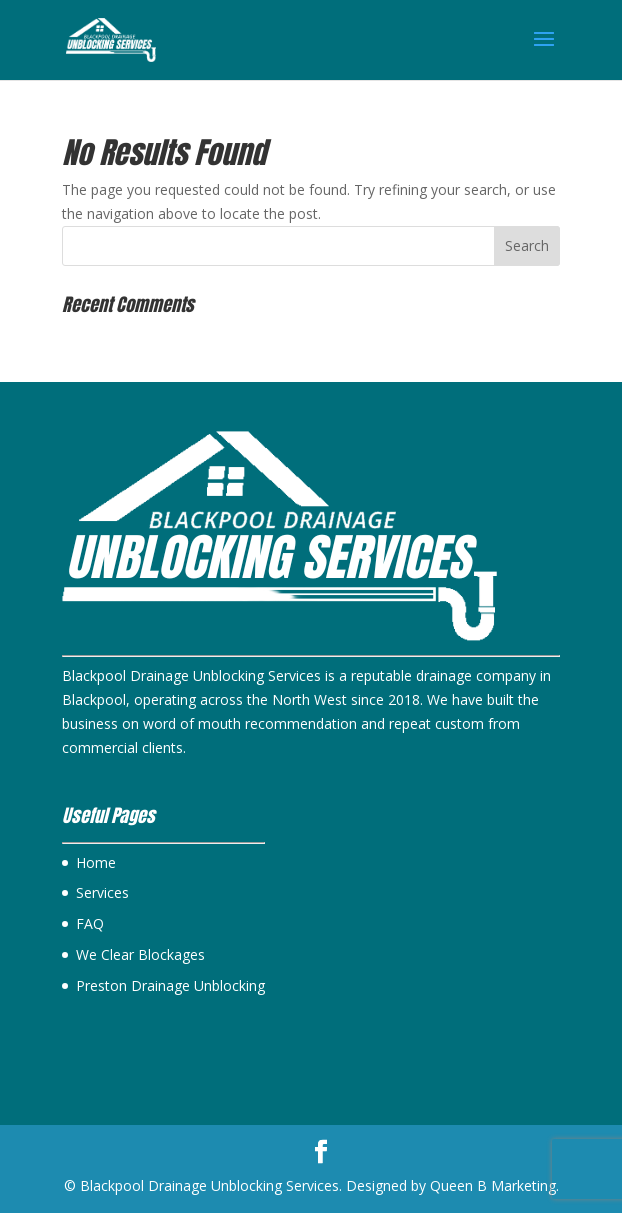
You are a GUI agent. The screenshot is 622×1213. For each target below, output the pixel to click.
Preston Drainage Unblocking (170, 985)
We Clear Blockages (140, 954)
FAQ (90, 923)
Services (102, 892)
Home (96, 862)
